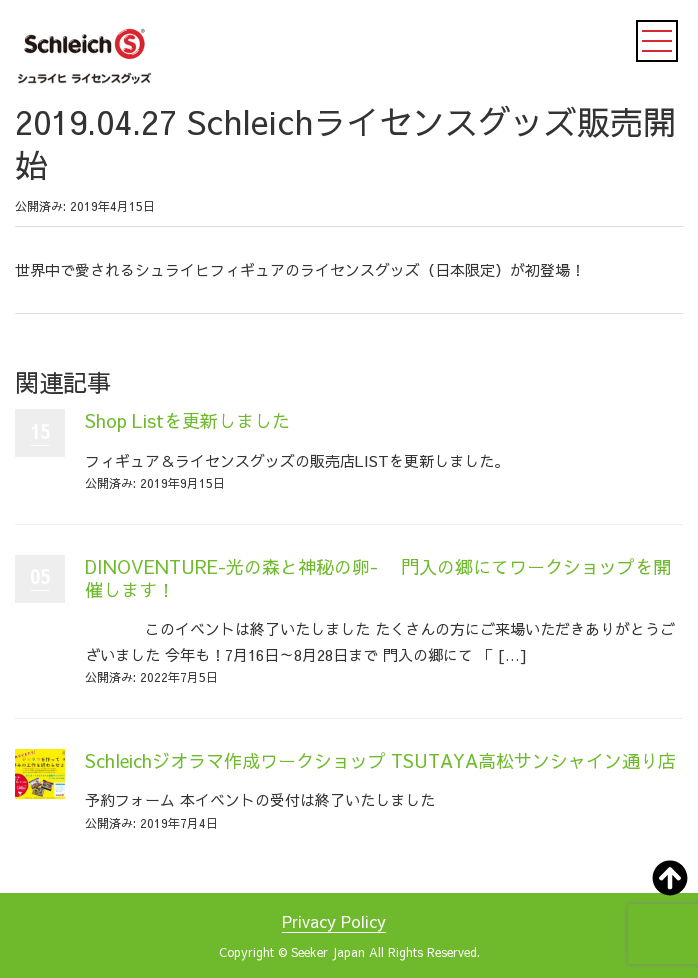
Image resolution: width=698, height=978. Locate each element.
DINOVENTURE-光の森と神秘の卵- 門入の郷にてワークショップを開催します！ (378, 578)
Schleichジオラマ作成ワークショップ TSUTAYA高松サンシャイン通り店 (380, 760)
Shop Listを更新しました (187, 420)
